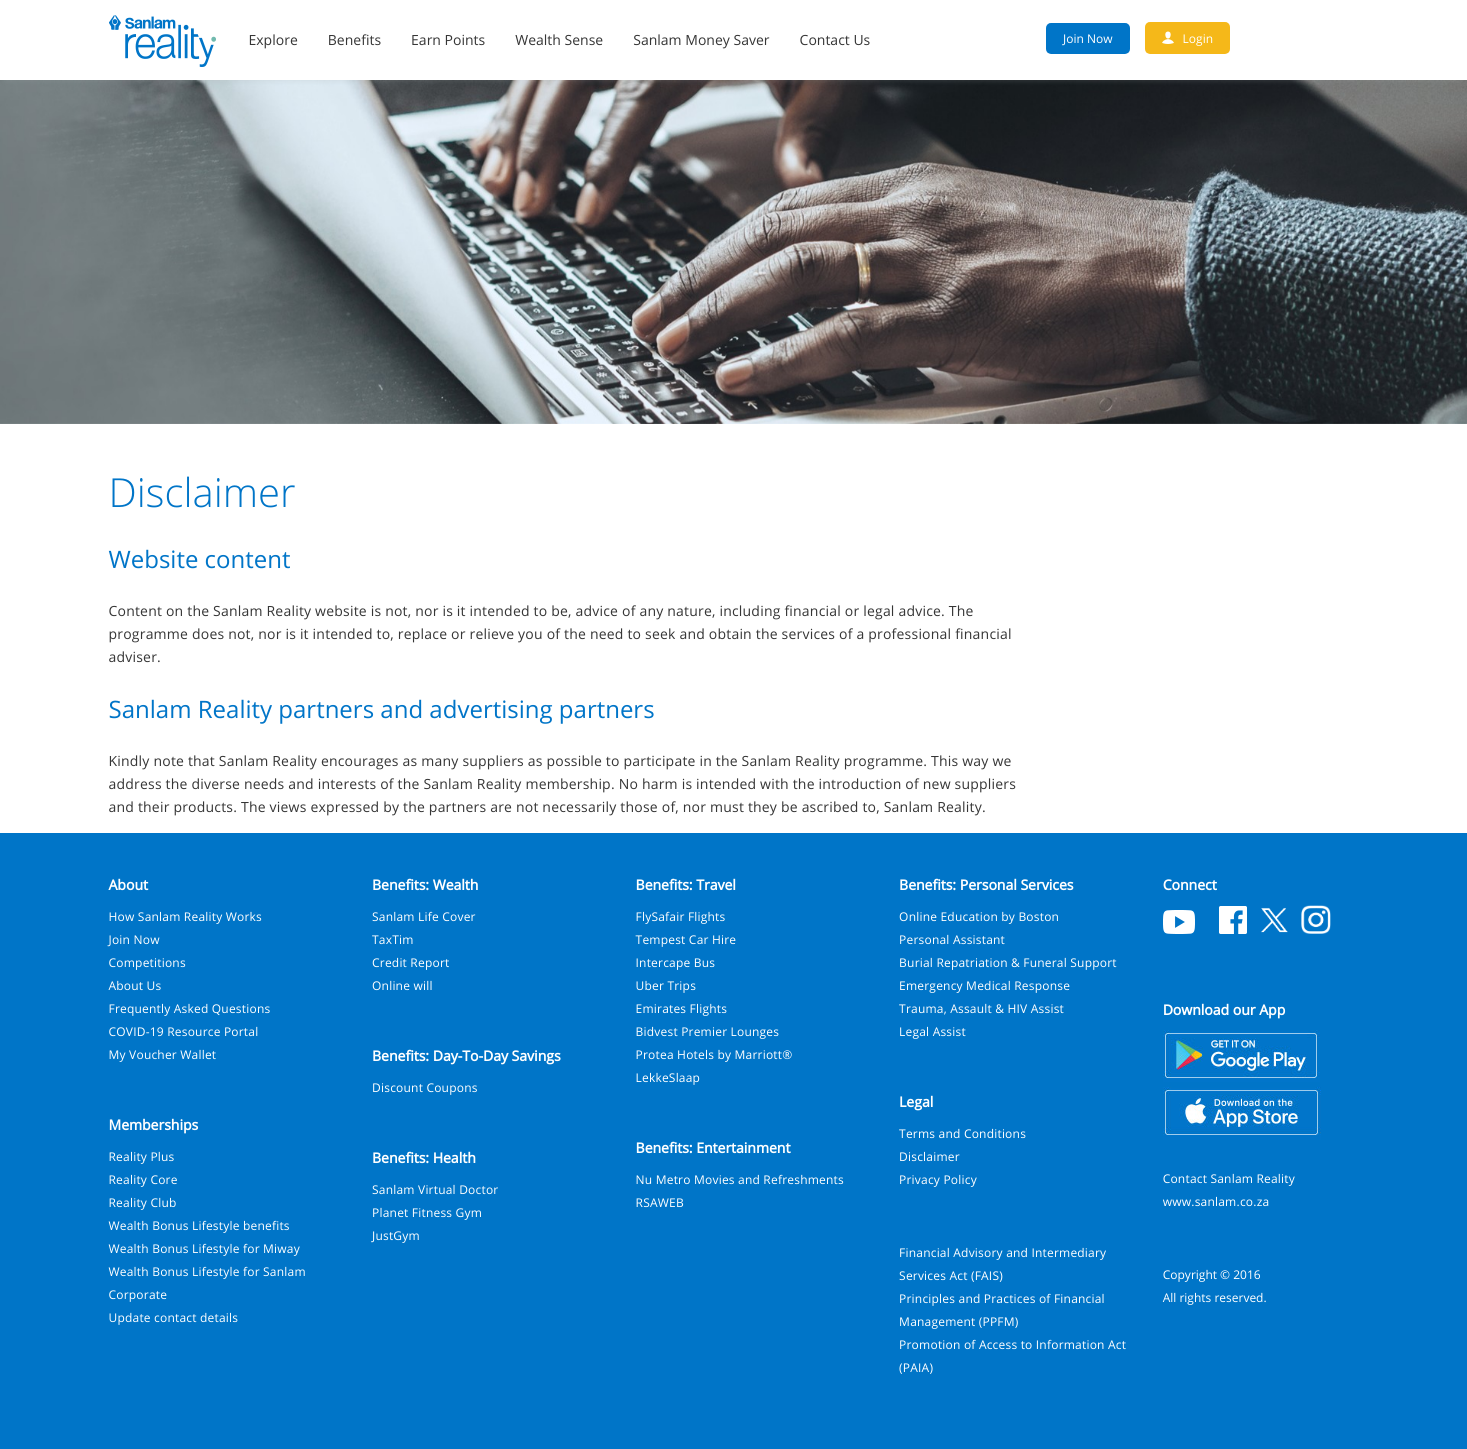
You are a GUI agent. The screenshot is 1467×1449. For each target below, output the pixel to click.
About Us (135, 985)
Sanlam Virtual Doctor (435, 1189)
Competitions (147, 962)
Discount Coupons (425, 1087)
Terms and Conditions (962, 1133)
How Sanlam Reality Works (186, 916)
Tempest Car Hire (686, 939)
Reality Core (143, 1179)
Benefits (354, 40)
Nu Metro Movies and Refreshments (740, 1179)
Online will (402, 985)
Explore (273, 40)
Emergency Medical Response (984, 985)
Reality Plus (142, 1156)
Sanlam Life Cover (424, 916)
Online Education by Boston (979, 916)
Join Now (134, 939)
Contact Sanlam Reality (1229, 1178)
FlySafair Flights (681, 916)
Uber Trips (666, 985)
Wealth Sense (559, 40)
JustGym (396, 1235)
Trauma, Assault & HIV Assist (981, 1008)
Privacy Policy (938, 1179)
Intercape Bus (676, 962)
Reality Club (143, 1202)
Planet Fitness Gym (427, 1212)
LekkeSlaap (668, 1077)
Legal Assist (932, 1031)
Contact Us (835, 40)
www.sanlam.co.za (1216, 1201)
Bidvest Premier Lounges (708, 1031)
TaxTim (393, 939)
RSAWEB (660, 1202)
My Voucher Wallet (163, 1054)
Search (1349, 38)
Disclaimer (929, 1156)
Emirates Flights (682, 1008)
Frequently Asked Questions (190, 1008)
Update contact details (174, 1317)
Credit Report (410, 962)
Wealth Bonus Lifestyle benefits (199, 1225)
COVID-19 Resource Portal (184, 1031)
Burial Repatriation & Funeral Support (1008, 962)
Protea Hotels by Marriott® (714, 1054)
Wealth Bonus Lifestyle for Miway (204, 1248)
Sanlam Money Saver (701, 40)
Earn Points (448, 40)
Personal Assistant (952, 939)
